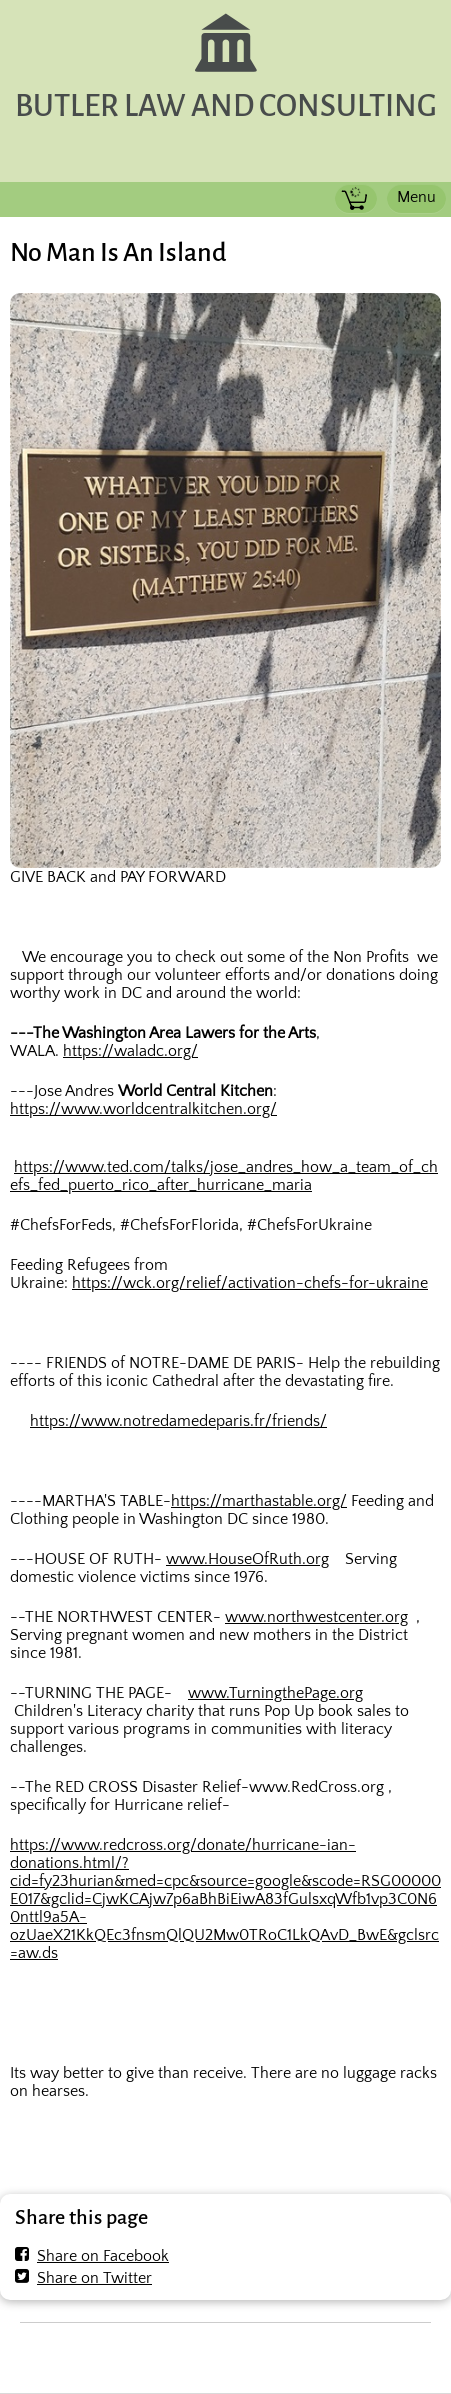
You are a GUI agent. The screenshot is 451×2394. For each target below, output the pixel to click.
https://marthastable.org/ (259, 1501)
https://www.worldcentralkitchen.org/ (143, 1109)
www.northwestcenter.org (316, 1617)
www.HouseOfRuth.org (247, 1559)
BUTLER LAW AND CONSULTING (226, 106)
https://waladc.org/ (130, 1051)
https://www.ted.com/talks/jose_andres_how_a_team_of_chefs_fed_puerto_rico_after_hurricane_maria (224, 1176)
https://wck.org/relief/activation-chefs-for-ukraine (250, 1283)
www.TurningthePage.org (275, 1693)
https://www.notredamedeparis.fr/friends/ (178, 1421)
